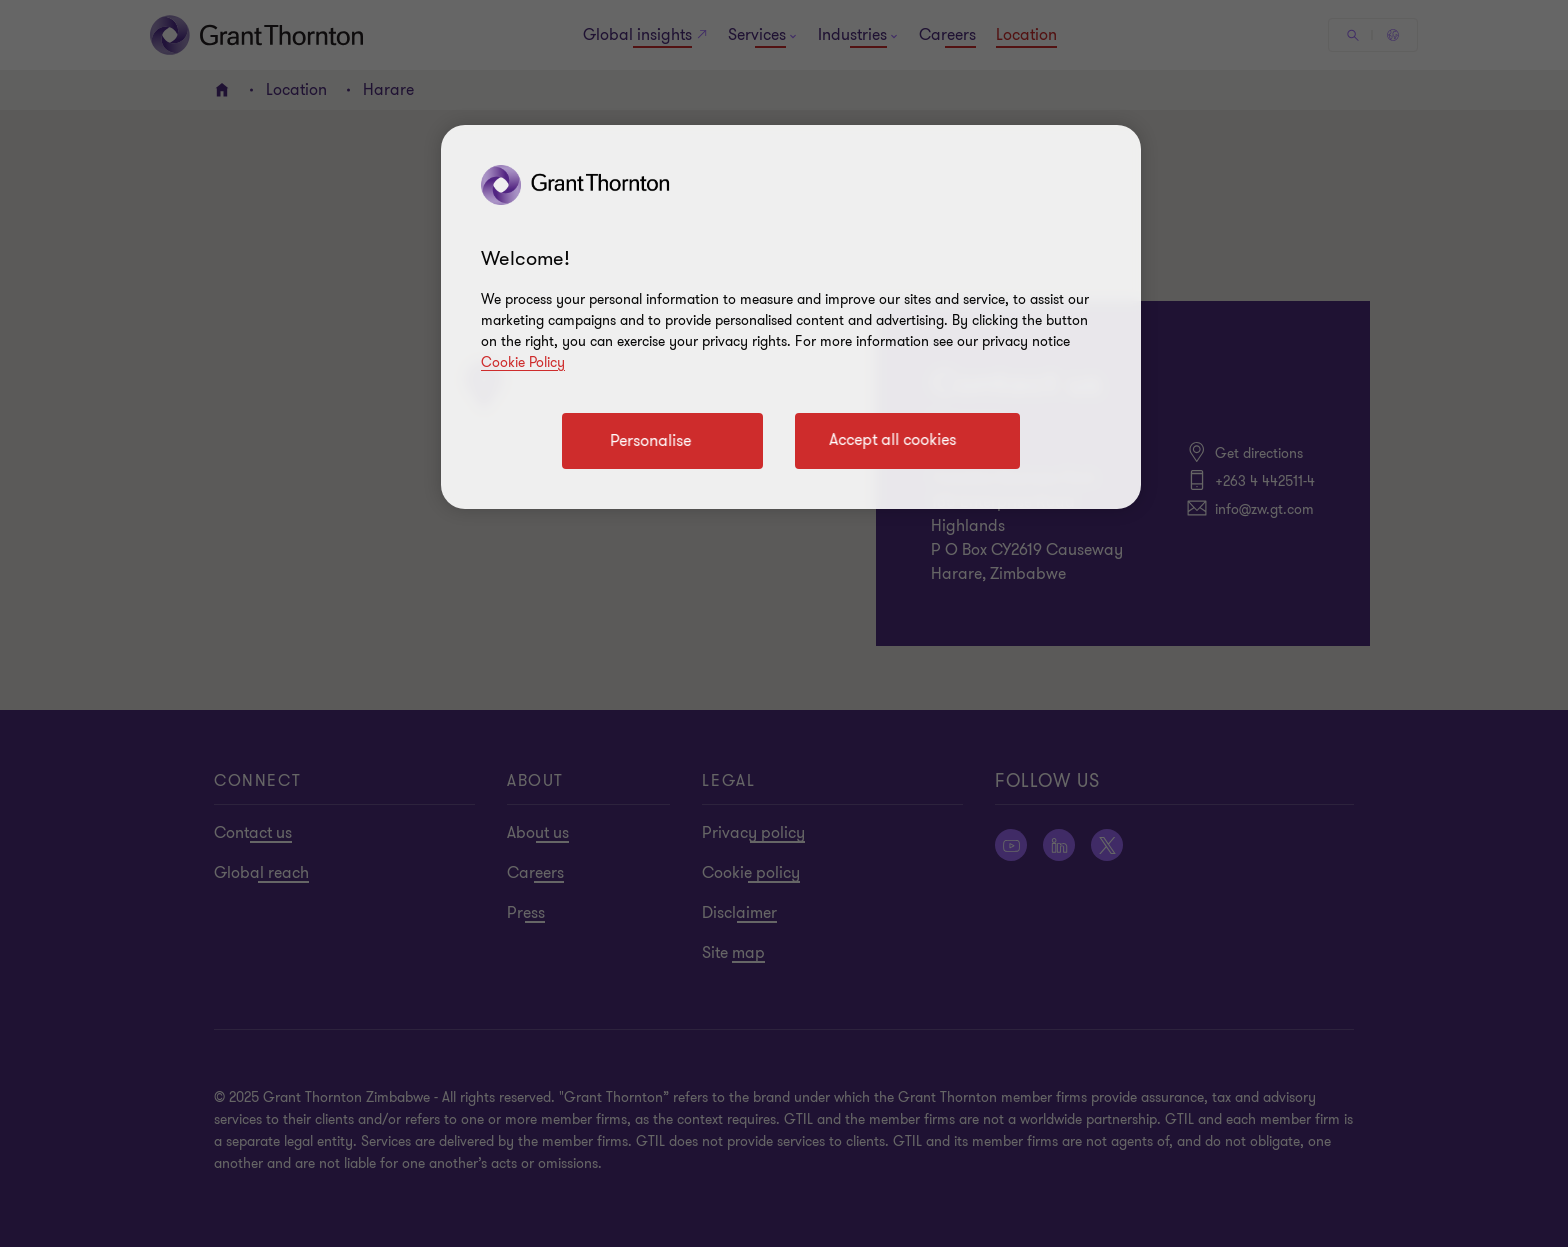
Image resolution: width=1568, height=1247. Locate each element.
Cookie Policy (523, 362)
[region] (791, 317)
